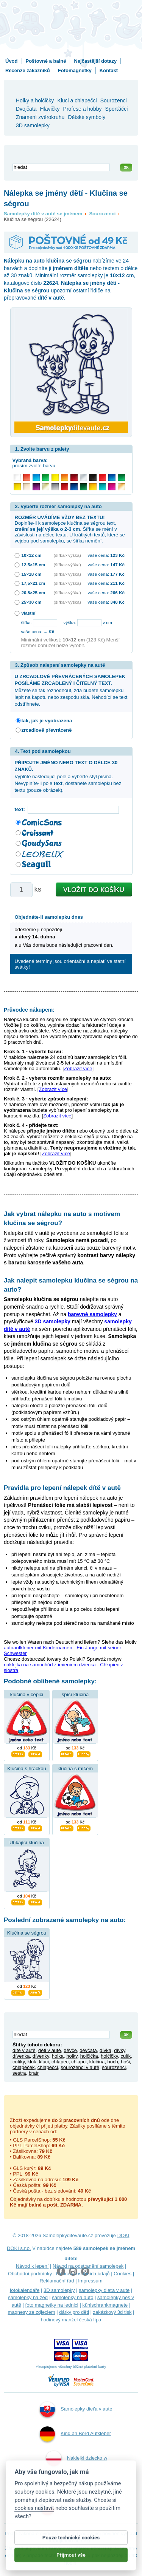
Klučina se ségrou (26, 1933)
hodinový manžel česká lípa (71, 2320)
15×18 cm (32, 574)
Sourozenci (102, 213)
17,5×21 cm (33, 583)
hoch (113, 2062)
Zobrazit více (78, 1068)
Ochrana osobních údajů (83, 2273)
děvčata (88, 2050)
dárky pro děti (74, 2312)
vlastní (29, 612)
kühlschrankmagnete (105, 2305)
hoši (125, 2062)
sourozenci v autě (80, 2067)
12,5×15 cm (33, 564)
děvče (70, 2050)
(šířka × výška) (67, 555)
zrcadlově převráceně (47, 730)
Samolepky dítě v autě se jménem (43, 213)
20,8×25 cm (33, 592)
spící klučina (75, 1694)
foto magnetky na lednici (51, 2305)
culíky (18, 2062)
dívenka (21, 2056)
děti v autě (49, 2050)
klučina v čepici (26, 1694)
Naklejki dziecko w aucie (76, 2468)
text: (21, 809)
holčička (89, 2056)
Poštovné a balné (46, 61)
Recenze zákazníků (27, 70)
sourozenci (114, 2067)
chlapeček (23, 2067)
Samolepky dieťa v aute (76, 2409)
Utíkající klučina (26, 1842)
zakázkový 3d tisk (112, 2312)
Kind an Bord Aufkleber (75, 2434)
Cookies (122, 2273)
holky (71, 2056)
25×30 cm (32, 602)
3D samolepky (59, 2290)
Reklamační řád (57, 2281)
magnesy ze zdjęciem (31, 2312)
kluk (32, 2062)
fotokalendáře (25, 2290)
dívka (105, 2050)
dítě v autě (24, 2050)
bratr (34, 2073)
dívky (119, 2050)
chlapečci (47, 2067)
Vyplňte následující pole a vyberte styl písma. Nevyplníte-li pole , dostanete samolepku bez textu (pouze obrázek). (68, 776)
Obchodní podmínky (30, 2273)
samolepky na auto (72, 2297)
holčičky (109, 2056)
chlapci (78, 2062)
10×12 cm (32, 555)
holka (58, 2056)
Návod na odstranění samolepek (88, 2266)
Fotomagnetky (75, 70)
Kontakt (109, 70)
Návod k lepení (32, 2266)
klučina (97, 2062)
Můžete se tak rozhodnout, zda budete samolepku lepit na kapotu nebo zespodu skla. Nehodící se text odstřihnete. (71, 690)
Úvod (11, 61)
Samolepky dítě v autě (74, 2507)
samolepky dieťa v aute (104, 2290)
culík (126, 2056)
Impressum (90, 2281)
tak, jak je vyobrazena (47, 720)
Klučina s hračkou (26, 1768)
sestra (19, 2073)
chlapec (60, 2062)
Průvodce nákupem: (29, 1010)
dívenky (41, 2056)
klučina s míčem (75, 1768)
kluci (44, 2062)
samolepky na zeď (28, 2297)
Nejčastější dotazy (95, 61)
